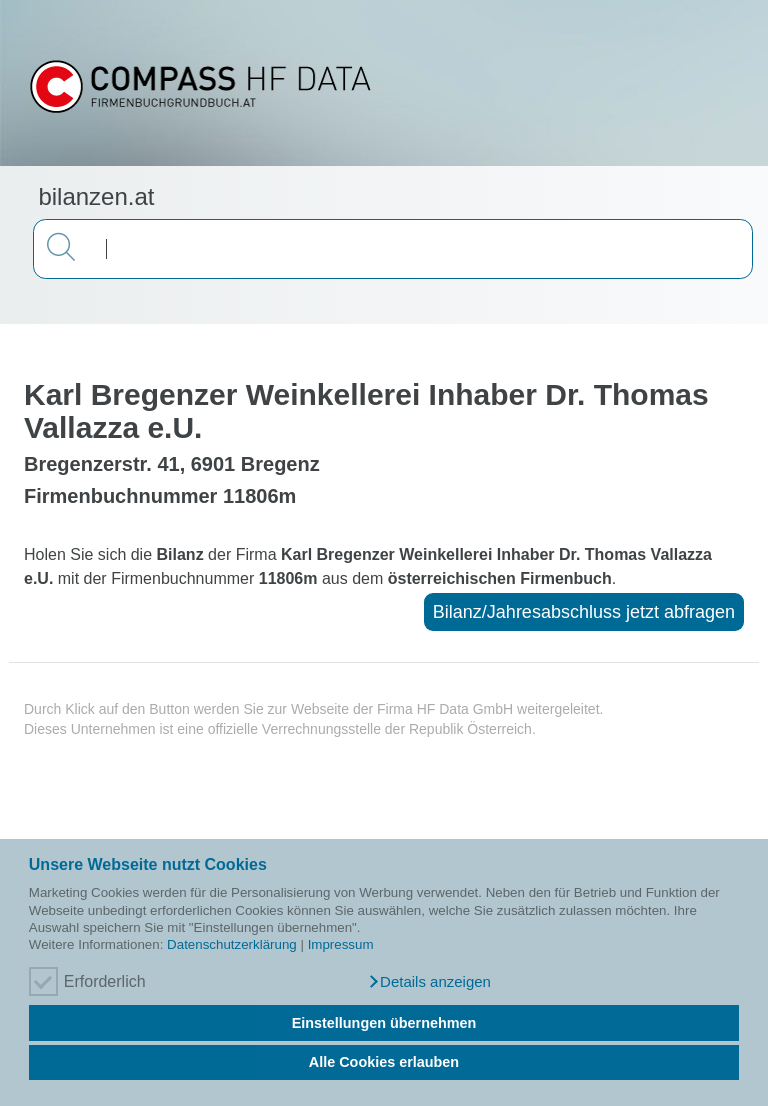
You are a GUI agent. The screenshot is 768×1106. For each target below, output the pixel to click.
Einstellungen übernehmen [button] (384, 1023)
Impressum (341, 944)
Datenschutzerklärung (232, 944)
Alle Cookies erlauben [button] (384, 1062)
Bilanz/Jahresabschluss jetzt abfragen (584, 612)
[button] (429, 982)
